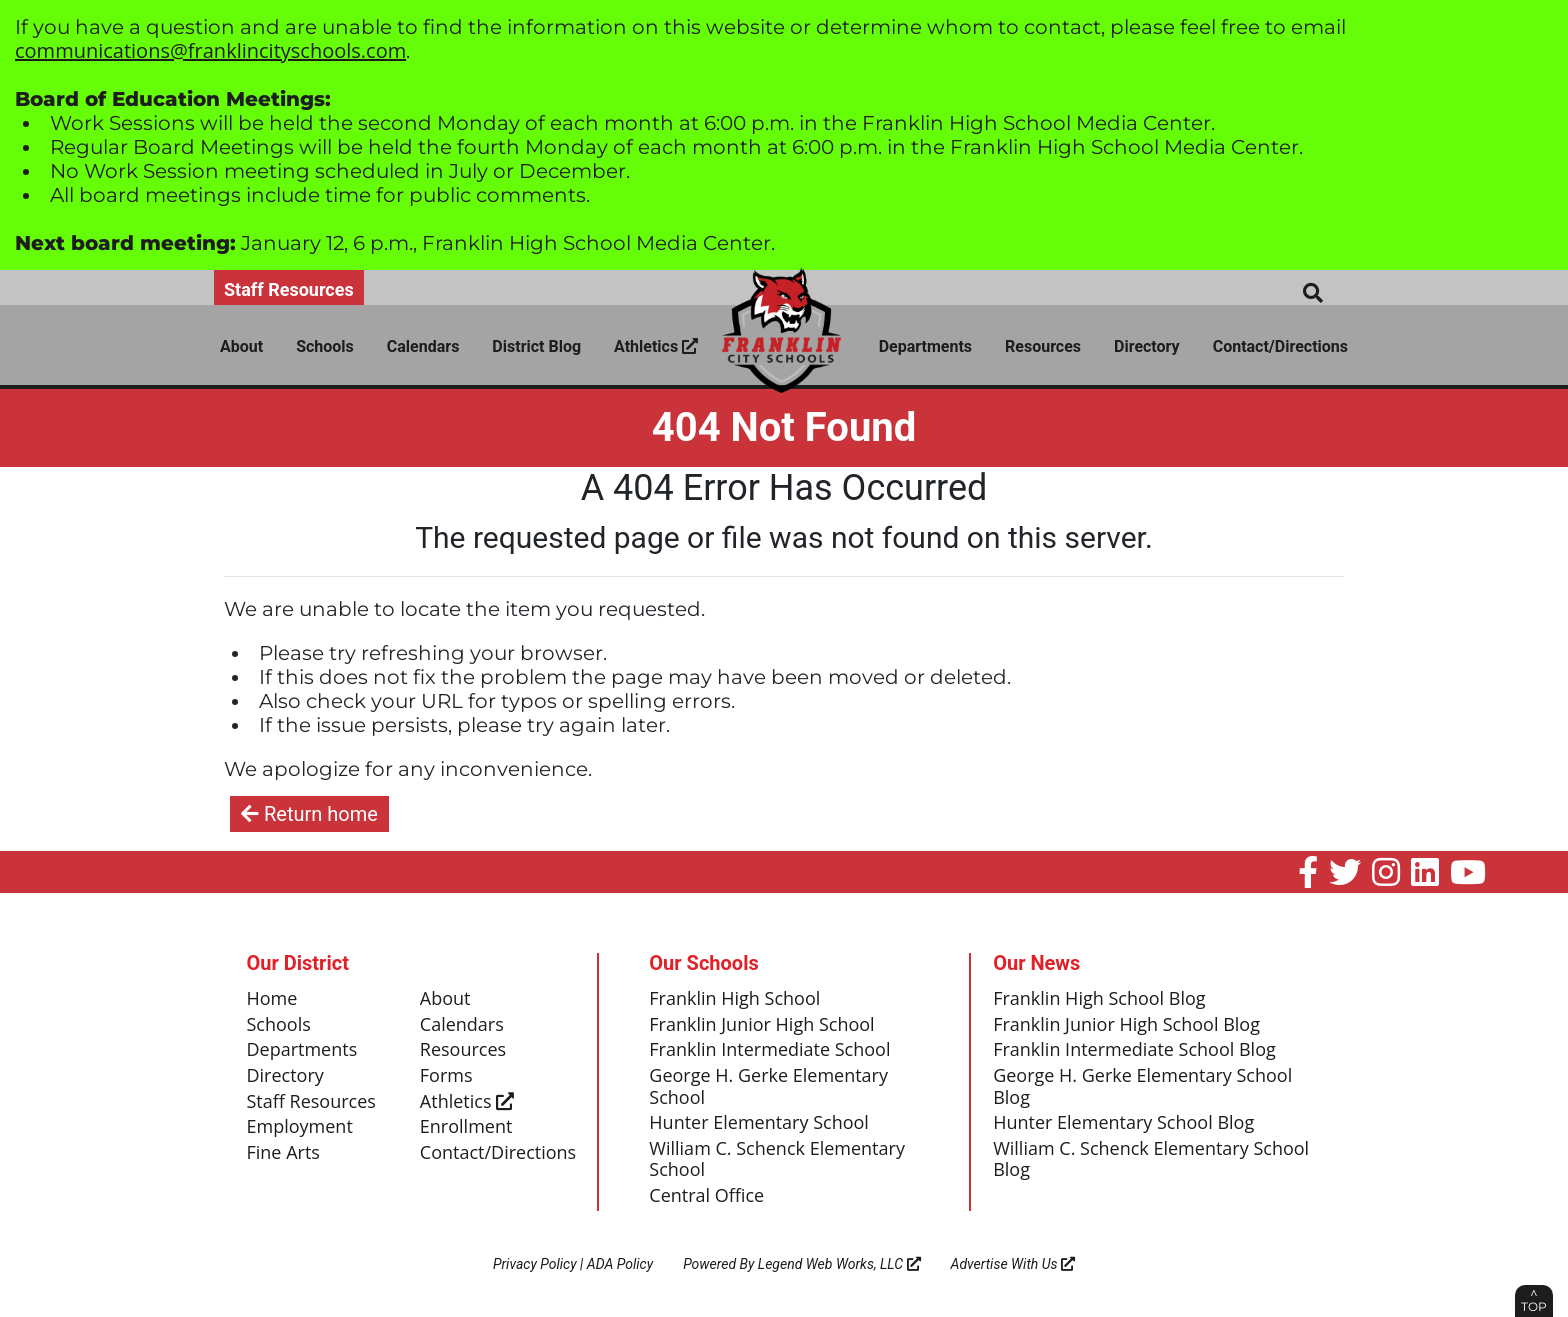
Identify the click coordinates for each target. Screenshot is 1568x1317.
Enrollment (466, 1127)
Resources (1043, 346)
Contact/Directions (1280, 346)
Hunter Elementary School (759, 1123)
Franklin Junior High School (761, 1025)
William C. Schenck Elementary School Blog (1151, 1160)
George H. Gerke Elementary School (768, 1087)
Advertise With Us (1013, 1264)
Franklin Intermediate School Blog (1134, 1050)
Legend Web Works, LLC (839, 1264)
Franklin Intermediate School (769, 1050)
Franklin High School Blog (1099, 999)
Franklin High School (734, 999)
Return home (309, 814)
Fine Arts (283, 1153)
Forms (446, 1076)
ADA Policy (620, 1264)
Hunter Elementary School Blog (1123, 1123)
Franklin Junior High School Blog (1126, 1025)
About (241, 346)
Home (272, 999)
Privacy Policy (535, 1264)
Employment (300, 1127)
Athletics (656, 346)
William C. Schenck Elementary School (777, 1160)
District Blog (536, 346)
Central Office (706, 1196)
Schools (325, 346)
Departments (925, 346)
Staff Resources (289, 289)
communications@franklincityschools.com (210, 50)
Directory (1147, 346)
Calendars (423, 346)
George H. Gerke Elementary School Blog (1142, 1087)
